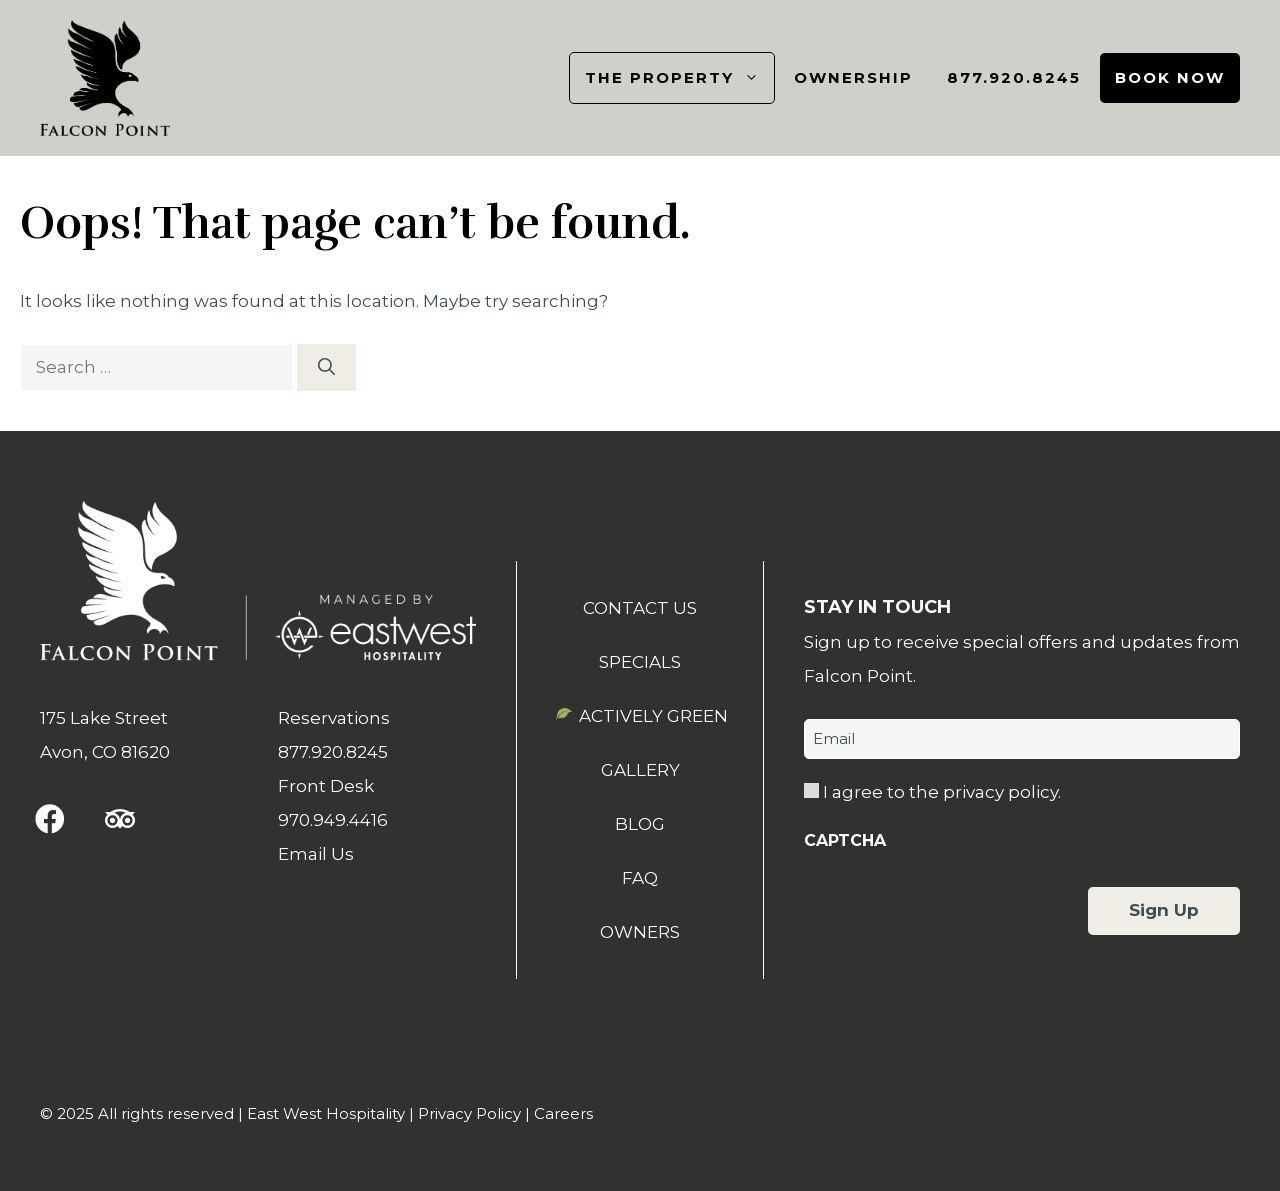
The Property (679, 78)
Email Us (316, 854)
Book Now (1170, 77)
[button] (50, 819)
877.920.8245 (1014, 77)
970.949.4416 (333, 820)
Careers (563, 1113)
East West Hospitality (326, 1113)
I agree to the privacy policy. (942, 792)
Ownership (853, 77)
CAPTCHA (845, 840)
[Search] (326, 368)
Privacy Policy (469, 1113)
